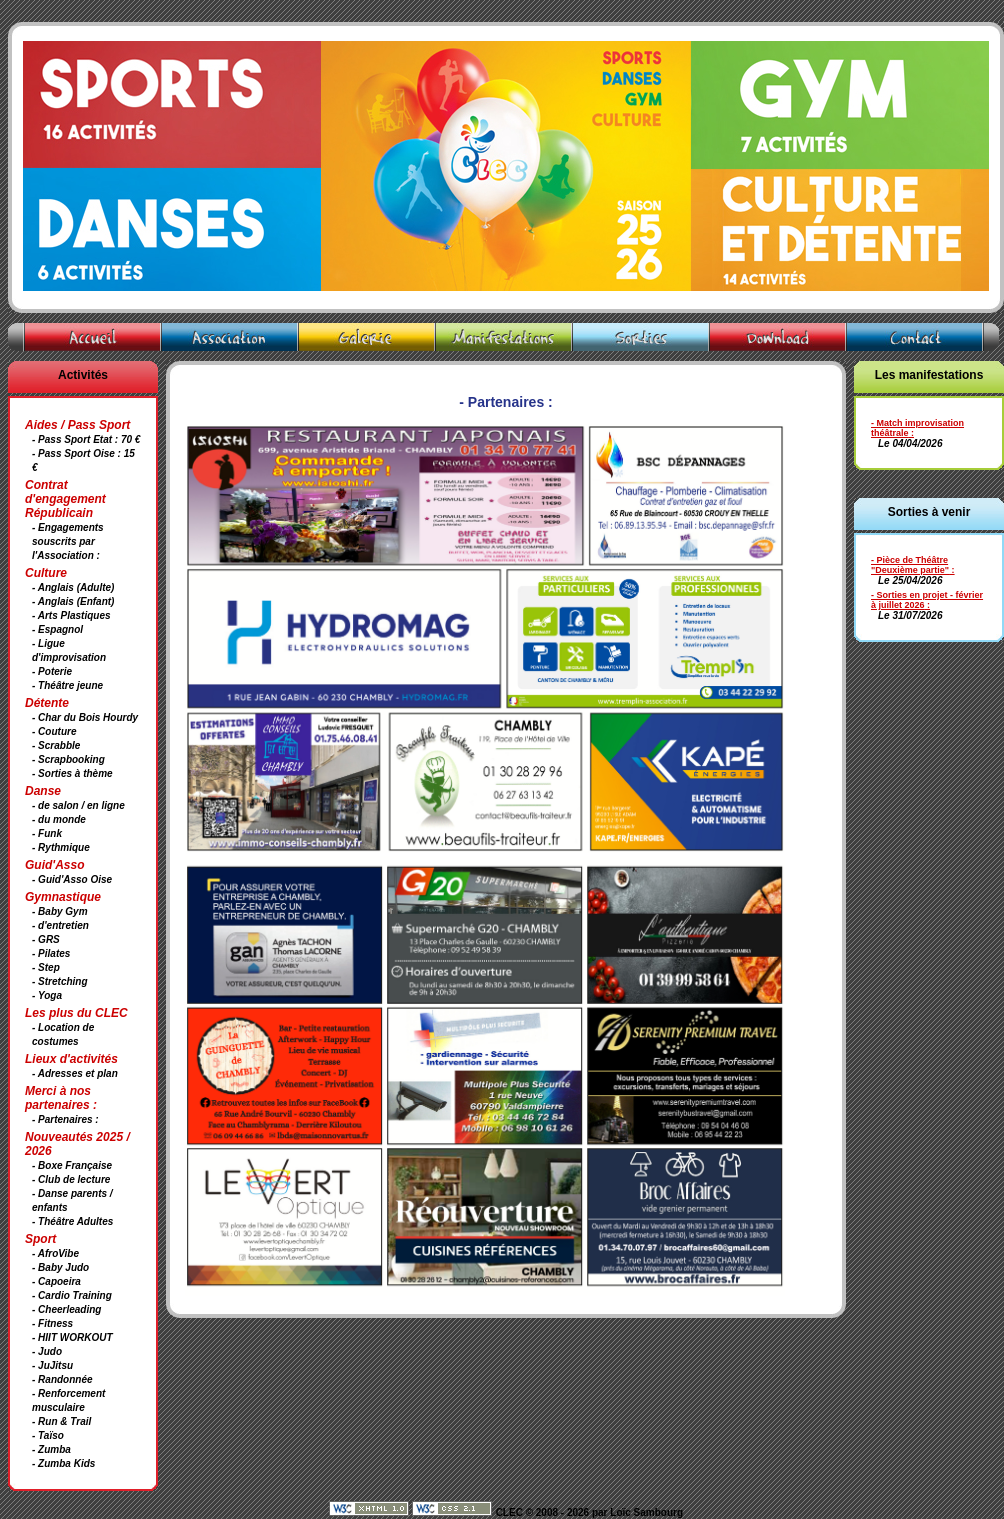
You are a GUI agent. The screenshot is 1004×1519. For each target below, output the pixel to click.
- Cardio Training (72, 1295)
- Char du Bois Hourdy (85, 717)
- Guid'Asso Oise (72, 879)
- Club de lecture (71, 1179)
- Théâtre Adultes (72, 1221)
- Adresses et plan (75, 1073)
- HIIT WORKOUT (72, 1337)
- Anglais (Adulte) (73, 587)
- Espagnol (57, 629)
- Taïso (48, 1435)
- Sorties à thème (72, 773)
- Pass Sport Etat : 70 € (86, 439)
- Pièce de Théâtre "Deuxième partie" (910, 565)
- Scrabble (56, 745)
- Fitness (52, 1323)
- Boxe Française (72, 1165)
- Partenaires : (65, 1119)
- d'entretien (60, 925)
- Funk (47, 833)
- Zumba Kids (63, 1463)
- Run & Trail (61, 1421)
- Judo (47, 1351)
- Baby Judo (60, 1267)
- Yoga (47, 995)
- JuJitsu (52, 1365)
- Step (46, 967)
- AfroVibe (55, 1253)
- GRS (46, 939)
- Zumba (51, 1449)
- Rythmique (61, 847)
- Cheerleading (66, 1309)
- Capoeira (56, 1281)
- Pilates (51, 953)
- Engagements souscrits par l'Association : (68, 541)
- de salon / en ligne (78, 805)
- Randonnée (62, 1379)
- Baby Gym (60, 911)
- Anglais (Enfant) (73, 601)
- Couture (54, 731)
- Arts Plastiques (71, 615)
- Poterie (52, 671)
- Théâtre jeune (67, 685)
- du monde (59, 819)
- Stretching (60, 981)
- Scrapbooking (68, 759)
